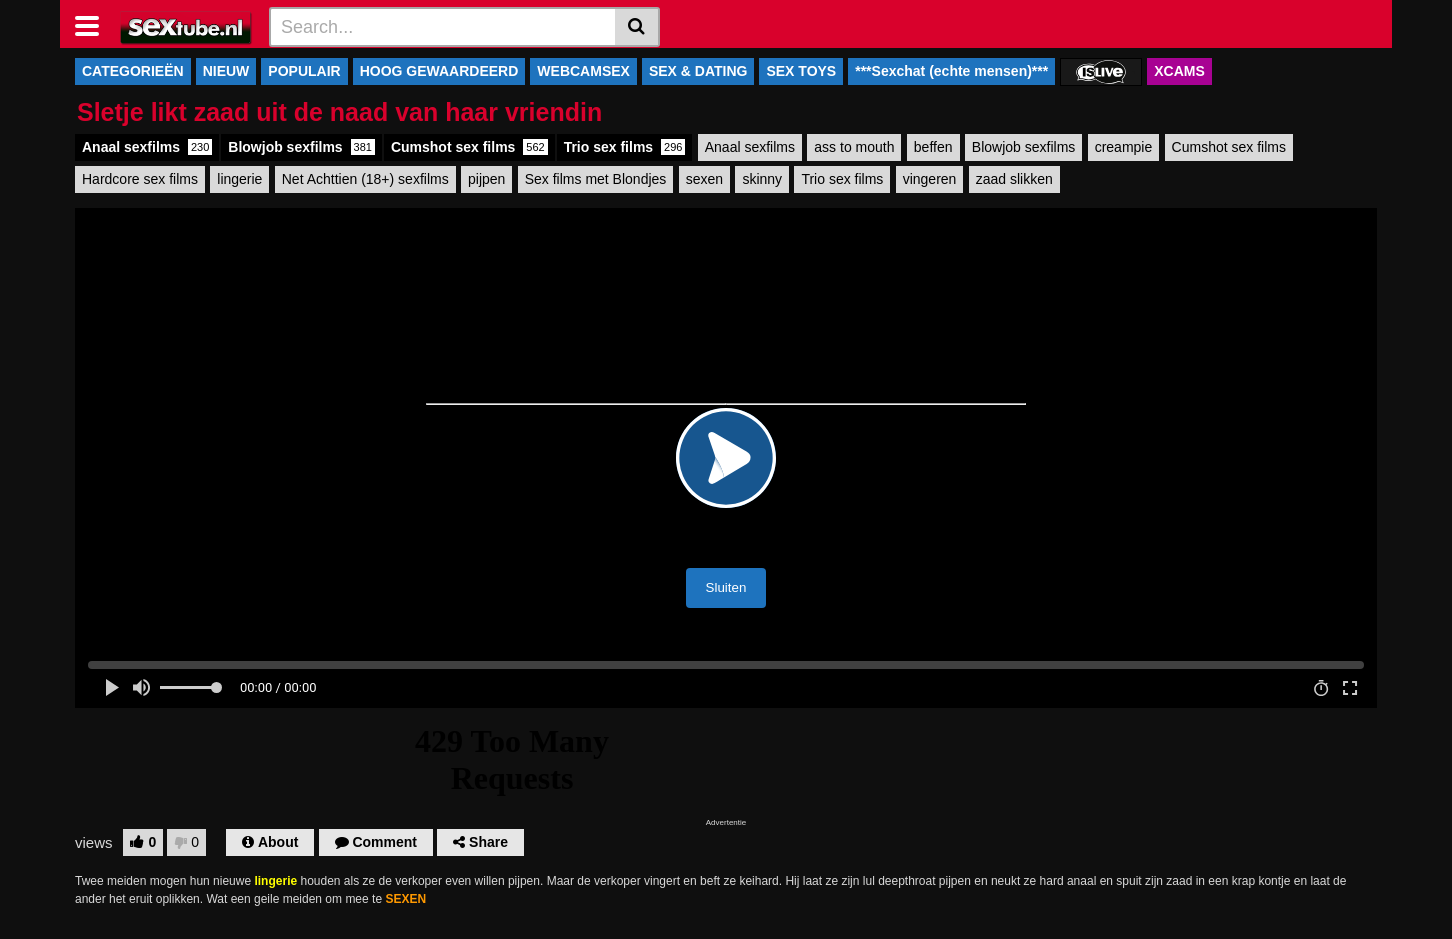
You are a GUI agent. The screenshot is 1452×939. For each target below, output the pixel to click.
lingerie (239, 179)
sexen (704, 179)
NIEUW (226, 71)
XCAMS (1179, 71)
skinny (762, 179)
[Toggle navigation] (94, 24)
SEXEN (405, 899)
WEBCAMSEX (583, 71)
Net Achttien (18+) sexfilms (365, 179)
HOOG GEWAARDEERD (439, 71)
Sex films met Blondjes (596, 179)
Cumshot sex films (469, 147)
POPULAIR (304, 71)
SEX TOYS (801, 71)
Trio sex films (625, 147)
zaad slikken (1014, 179)
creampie (1124, 147)
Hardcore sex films (140, 179)
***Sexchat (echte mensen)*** (951, 71)
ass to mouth (854, 147)
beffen (933, 147)
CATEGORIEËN (133, 71)
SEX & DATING (698, 71)
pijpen (486, 179)
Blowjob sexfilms (301, 147)
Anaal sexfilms (147, 147)
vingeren (930, 179)
